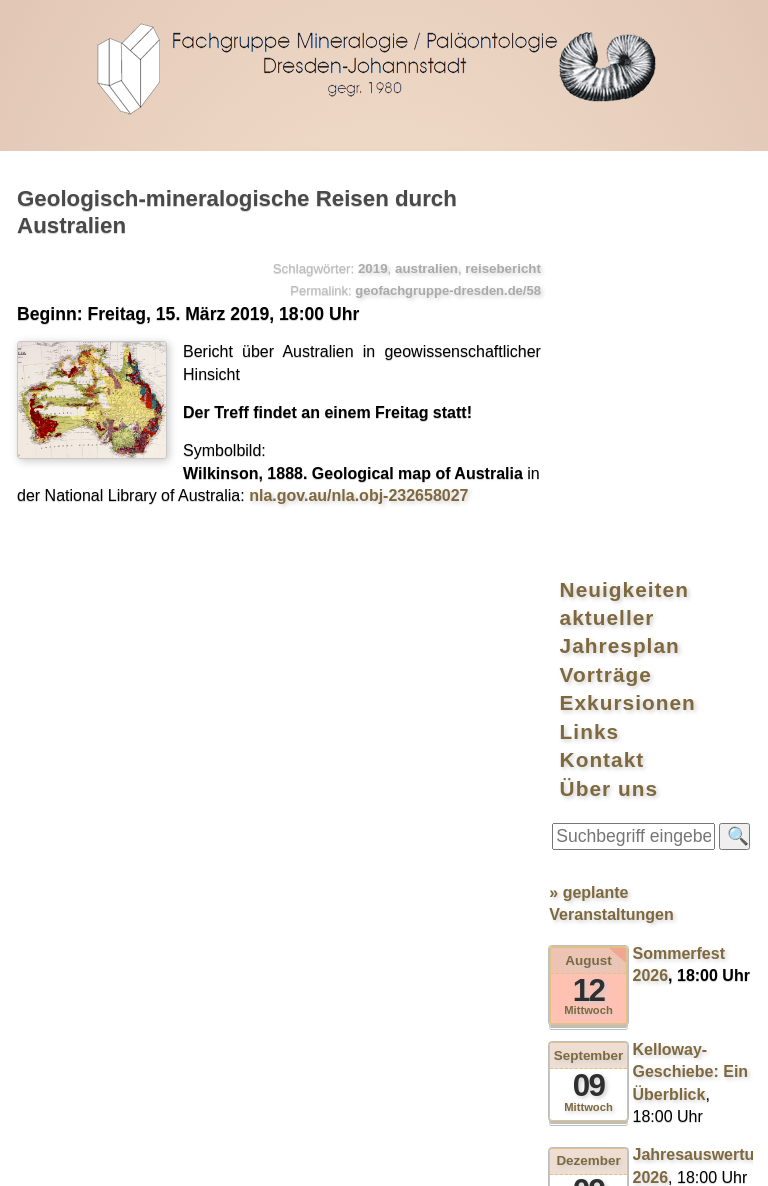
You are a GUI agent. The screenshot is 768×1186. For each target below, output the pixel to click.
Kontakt (631, 367)
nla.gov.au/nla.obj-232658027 (376, 493)
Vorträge (635, 283)
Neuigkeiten (653, 199)
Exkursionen (657, 311)
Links (619, 339)
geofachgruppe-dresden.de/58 (437, 288)
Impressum (390, 1160)
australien (415, 266)
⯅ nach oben (716, 913)
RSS (192, 1160)
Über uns (638, 395)
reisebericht (492, 266)
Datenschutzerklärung (515, 1160)
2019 (362, 266)
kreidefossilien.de (279, 1160)
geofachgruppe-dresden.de (384, 66)
